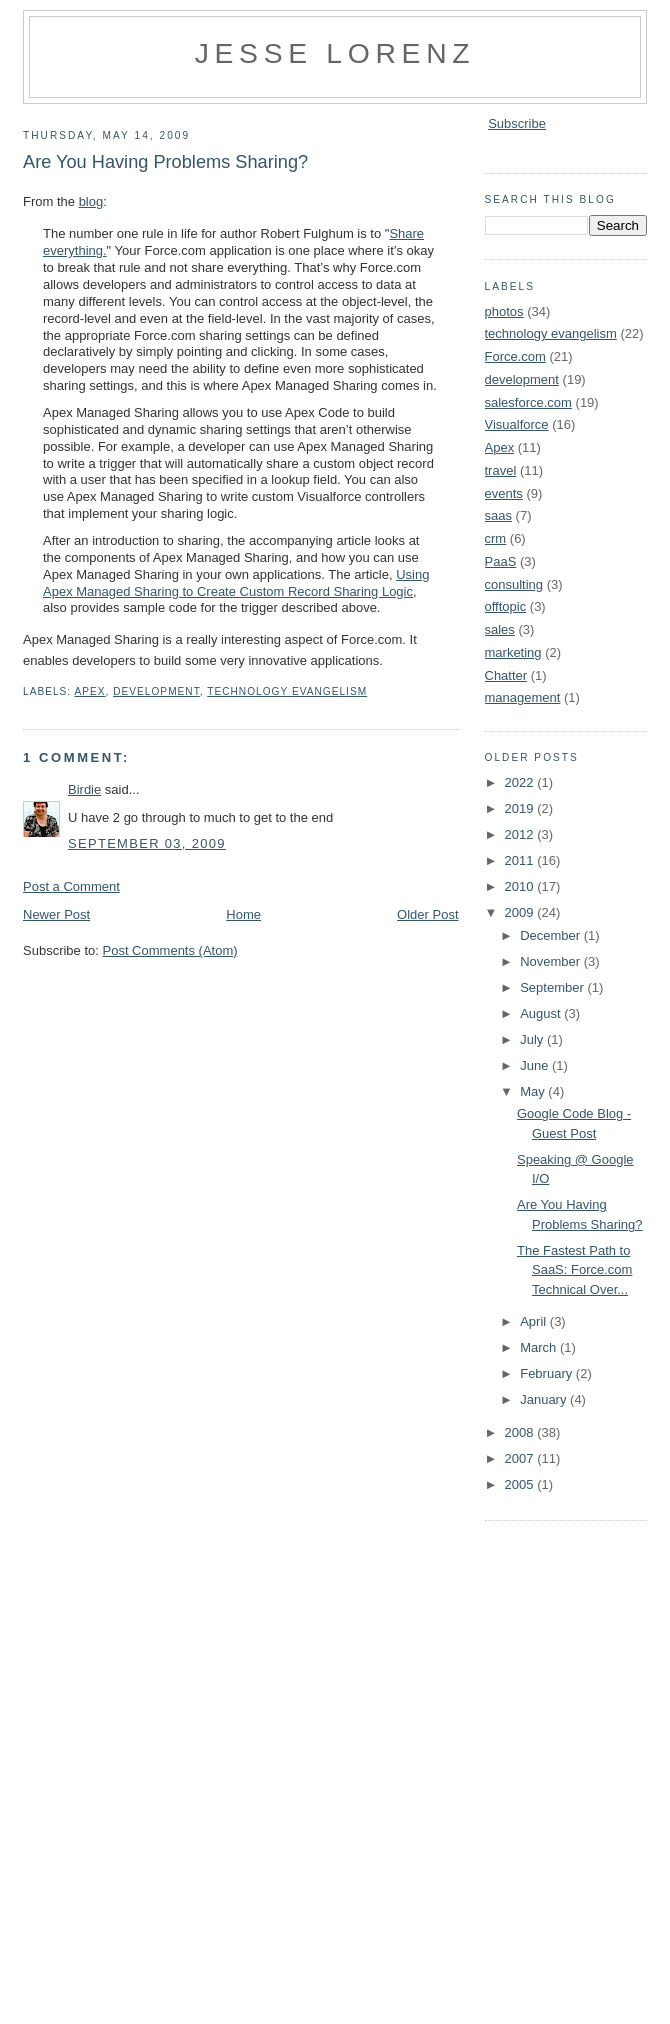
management (523, 697)
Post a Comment (71, 886)
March (540, 1347)
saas (498, 515)
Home (243, 914)
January (545, 1399)
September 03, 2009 (147, 843)
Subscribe (517, 123)
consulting (514, 584)
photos (504, 311)
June (536, 1065)
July (533, 1039)
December (552, 935)
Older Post (427, 914)
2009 (521, 912)
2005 (521, 1484)
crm (496, 538)
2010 (521, 886)
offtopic (506, 606)
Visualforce (517, 424)
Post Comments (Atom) (170, 950)
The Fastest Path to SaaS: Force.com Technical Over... (574, 1270)
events (504, 493)
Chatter (506, 675)
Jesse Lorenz (335, 53)
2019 (521, 808)
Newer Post (56, 914)
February (548, 1373)
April (535, 1321)
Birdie (84, 789)
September (553, 987)
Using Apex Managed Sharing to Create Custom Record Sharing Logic (236, 583)
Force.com (515, 356)
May (534, 1091)
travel (501, 470)
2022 (521, 782)
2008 (521, 1432)
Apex (89, 691)
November (552, 961)
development (156, 691)
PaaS (501, 561)
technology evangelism (287, 691)
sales (500, 629)
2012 (521, 834)
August (542, 1013)
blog (91, 201)
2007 (521, 1458)
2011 (521, 860)
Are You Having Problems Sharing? (165, 162)
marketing (513, 652)
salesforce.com (528, 402)
